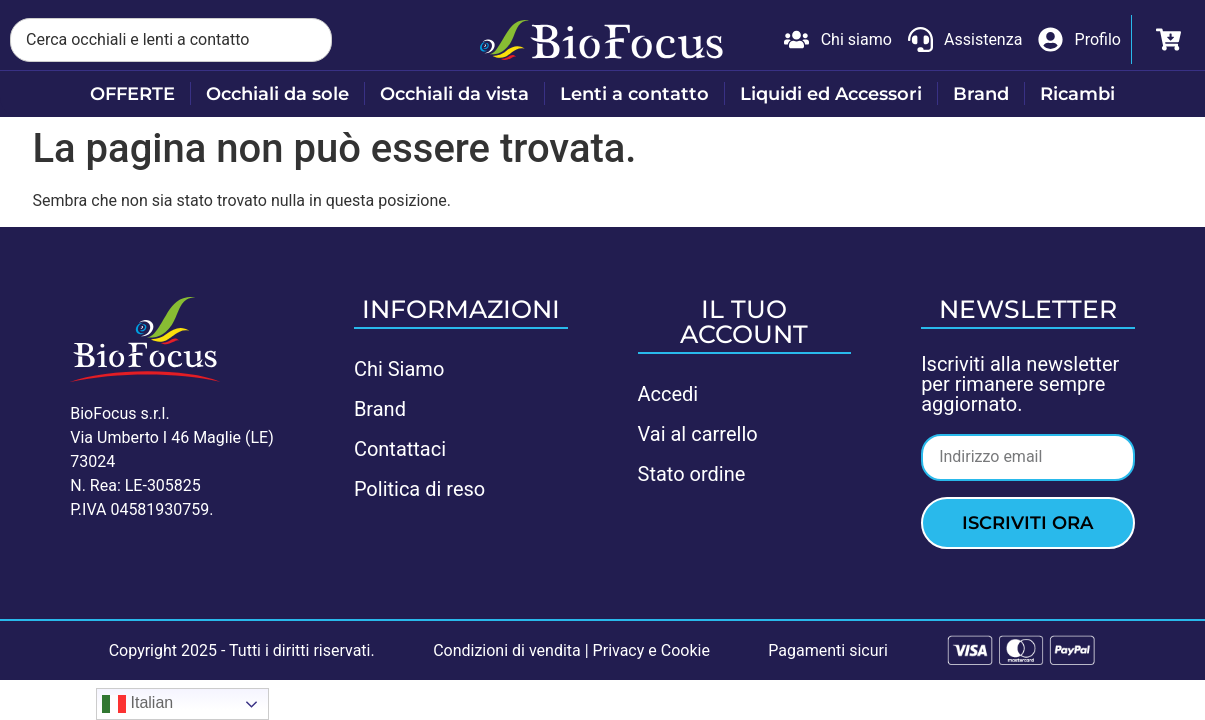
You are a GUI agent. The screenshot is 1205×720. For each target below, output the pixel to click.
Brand (981, 94)
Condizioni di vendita (507, 650)
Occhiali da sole (277, 94)
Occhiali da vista (454, 94)
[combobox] (171, 40)
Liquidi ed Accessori (831, 94)
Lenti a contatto (634, 94)
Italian (137, 704)
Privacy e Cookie (651, 650)
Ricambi (1077, 94)
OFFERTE (132, 94)
